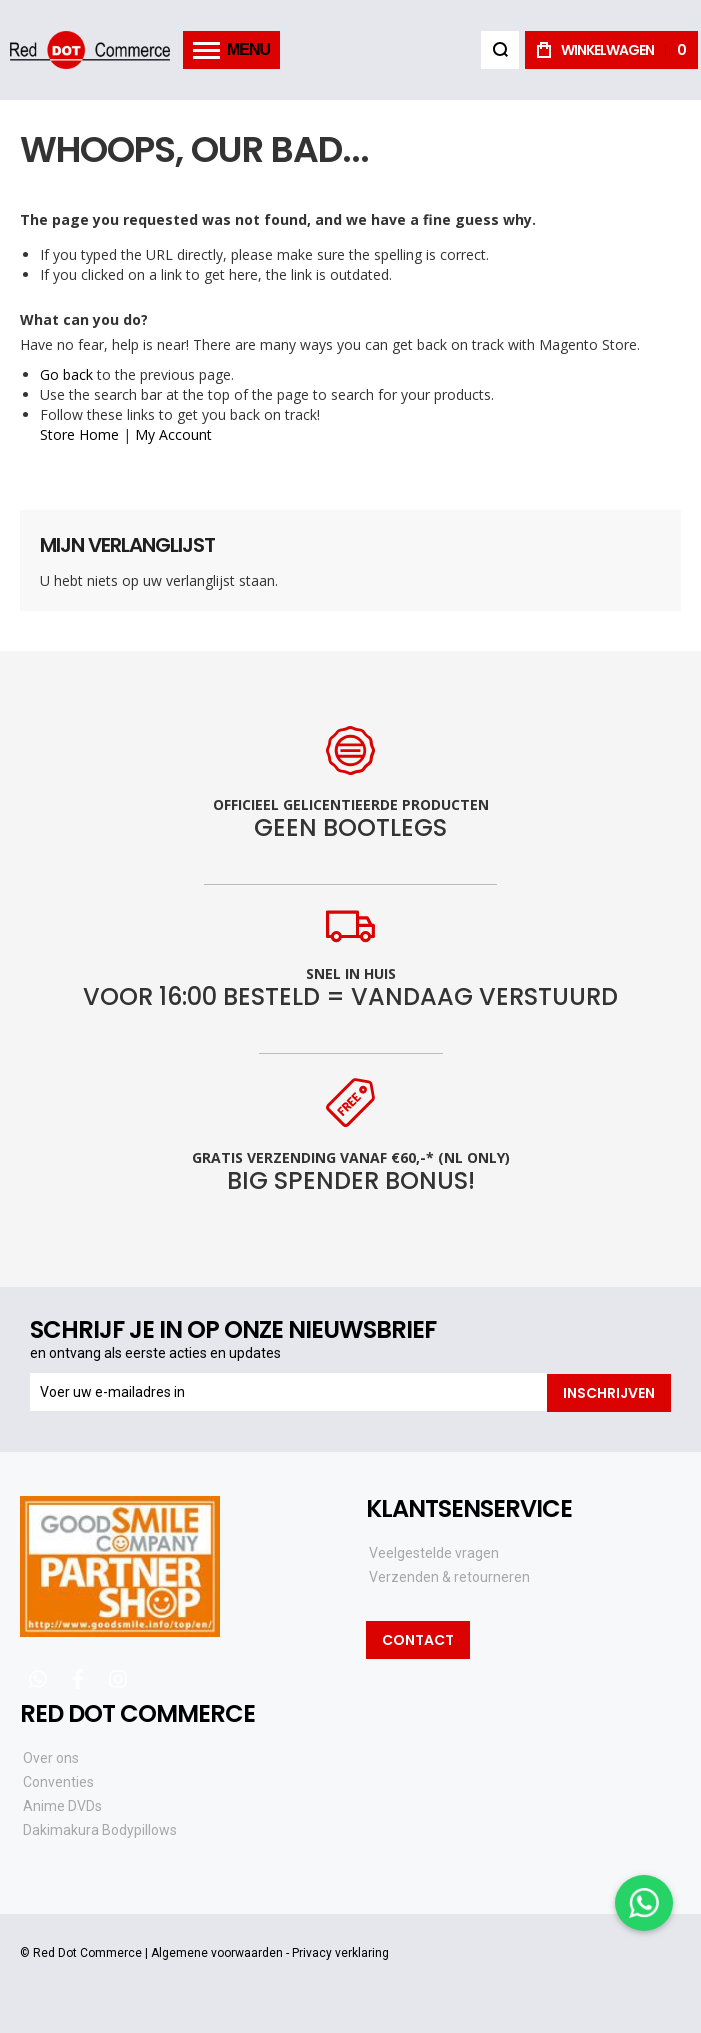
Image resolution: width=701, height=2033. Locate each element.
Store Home (79, 434)
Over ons (51, 1757)
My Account (173, 434)
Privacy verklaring (340, 1953)
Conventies (58, 1781)
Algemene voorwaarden (217, 1953)
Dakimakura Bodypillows (100, 1829)
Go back (66, 374)
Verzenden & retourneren (449, 1576)
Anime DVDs (62, 1805)
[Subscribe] (609, 1392)
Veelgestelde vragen (434, 1552)
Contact (418, 1640)
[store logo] (90, 49)
